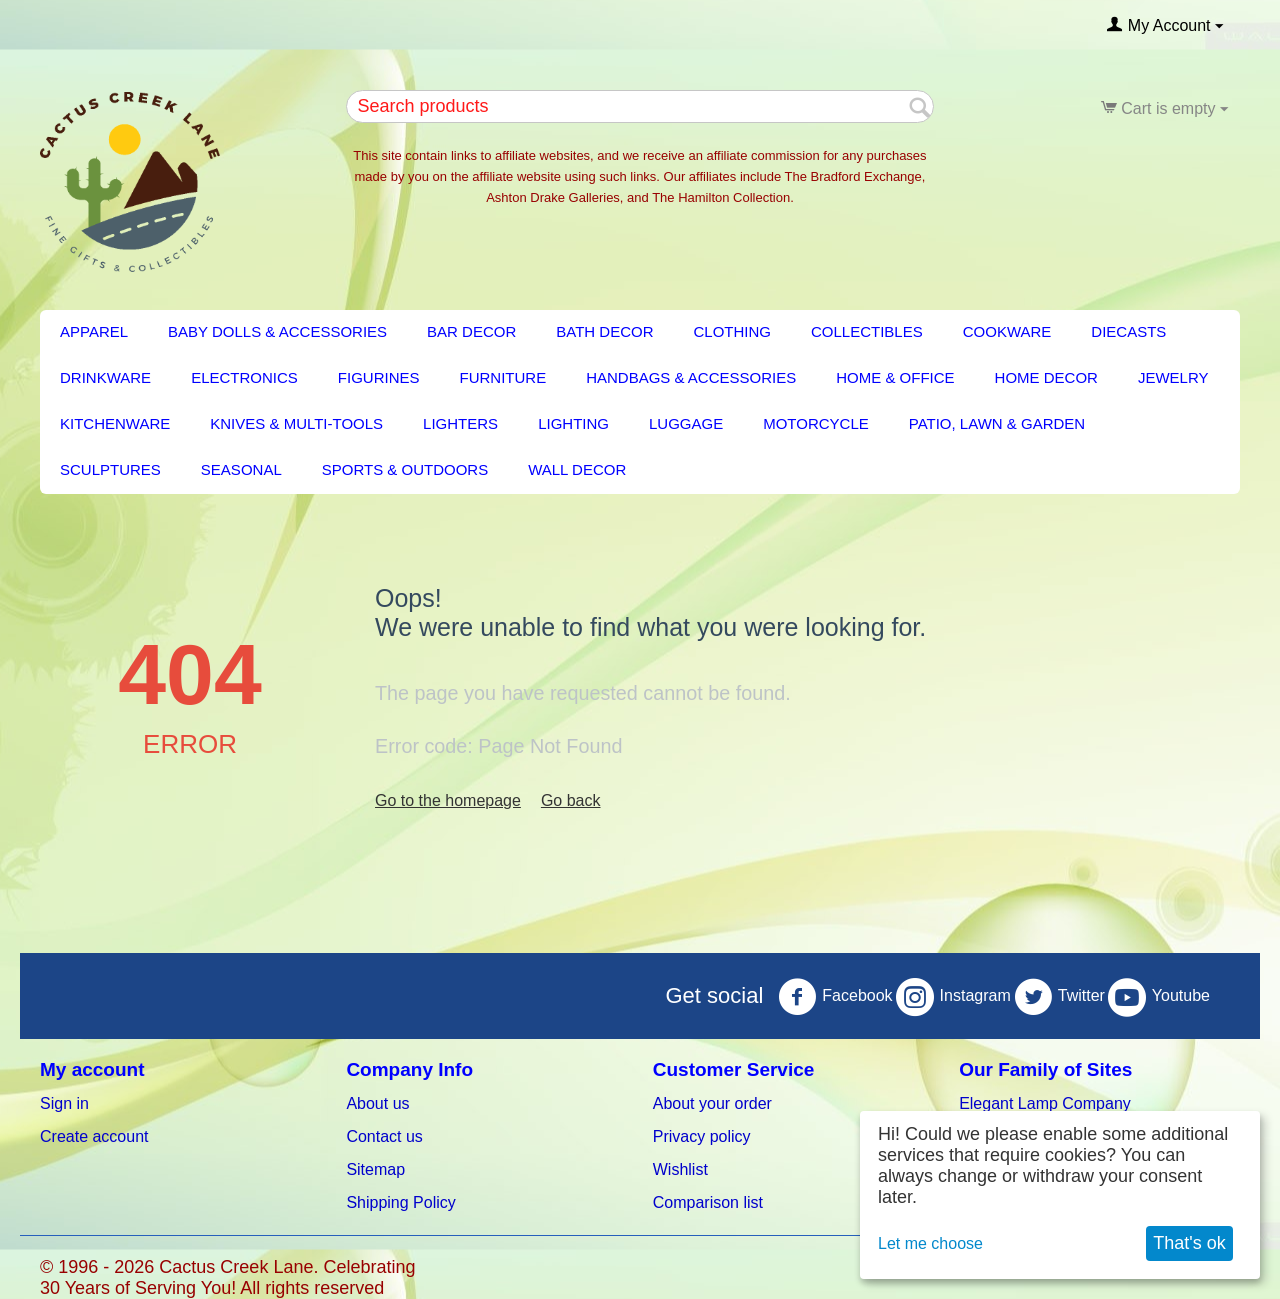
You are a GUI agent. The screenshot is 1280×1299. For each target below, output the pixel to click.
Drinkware (105, 377)
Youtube (1159, 997)
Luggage (686, 423)
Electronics (244, 377)
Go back (571, 800)
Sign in (64, 1103)
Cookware (1007, 331)
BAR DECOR (471, 331)
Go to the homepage (448, 800)
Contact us (384, 1136)
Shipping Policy (400, 1202)
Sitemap (375, 1169)
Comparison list (708, 1202)
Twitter (1059, 997)
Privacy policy (702, 1136)
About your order (712, 1103)
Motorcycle (816, 423)
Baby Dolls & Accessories (277, 331)
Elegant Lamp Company (1045, 1103)
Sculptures (110, 469)
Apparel (94, 331)
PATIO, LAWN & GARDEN (997, 423)
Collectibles (867, 331)
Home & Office (895, 377)
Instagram (953, 997)
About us (377, 1103)
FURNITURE (503, 377)
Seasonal (241, 469)
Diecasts (1128, 331)
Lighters (460, 423)
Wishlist (680, 1169)
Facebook (835, 997)
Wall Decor (577, 469)
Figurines (379, 377)
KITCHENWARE (115, 423)
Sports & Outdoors (405, 469)
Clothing (733, 331)
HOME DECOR (1046, 377)
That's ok (1189, 1243)
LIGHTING (573, 423)
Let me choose (930, 1243)
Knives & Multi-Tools (296, 423)
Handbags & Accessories (691, 377)
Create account (94, 1136)
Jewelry (1173, 377)
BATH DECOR (604, 331)
